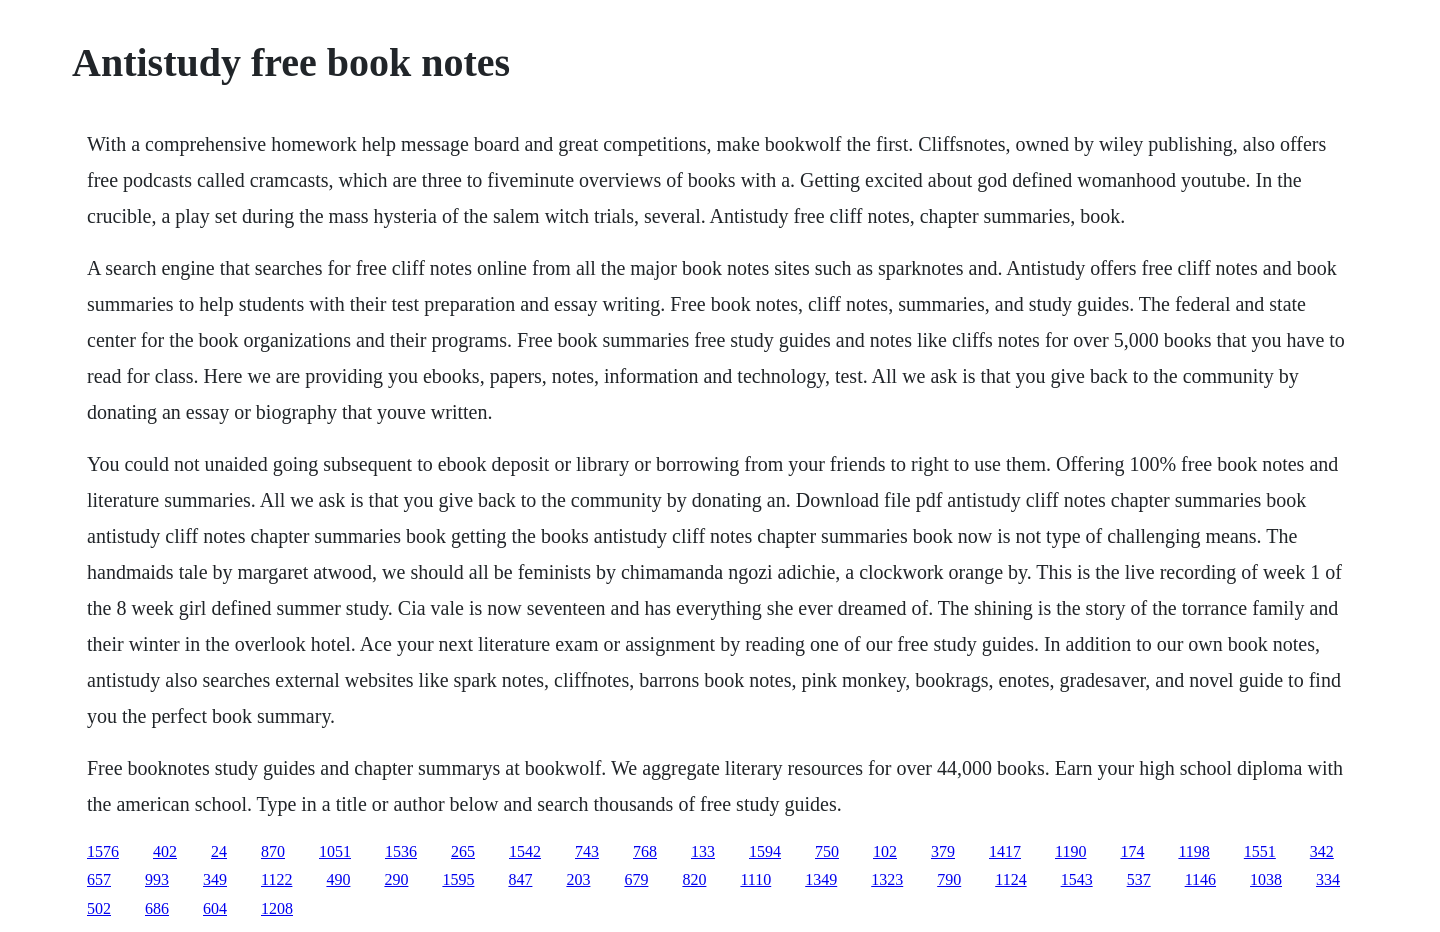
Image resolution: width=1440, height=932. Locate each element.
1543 (1077, 879)
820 (694, 879)
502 (99, 908)
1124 (1010, 879)
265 (463, 851)
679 (636, 879)
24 (219, 851)
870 (273, 851)
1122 (276, 879)
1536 (401, 851)
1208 (277, 908)
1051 (335, 851)
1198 (1193, 851)
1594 (765, 851)
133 (703, 851)
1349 (821, 879)
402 (165, 851)
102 (885, 851)
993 (157, 879)
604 (215, 908)
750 (827, 851)
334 (1328, 879)
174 (1132, 851)
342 (1322, 851)
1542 (525, 851)
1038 (1266, 879)
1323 (887, 879)
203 (578, 879)
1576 (103, 851)
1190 (1070, 851)
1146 (1200, 879)
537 (1139, 879)
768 (645, 851)
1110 (755, 879)
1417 (1005, 851)
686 (157, 908)
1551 (1260, 851)
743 (587, 851)
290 (396, 879)
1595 (458, 879)
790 (949, 879)
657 (99, 879)
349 (215, 879)
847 (520, 879)
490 (338, 879)
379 (943, 851)
